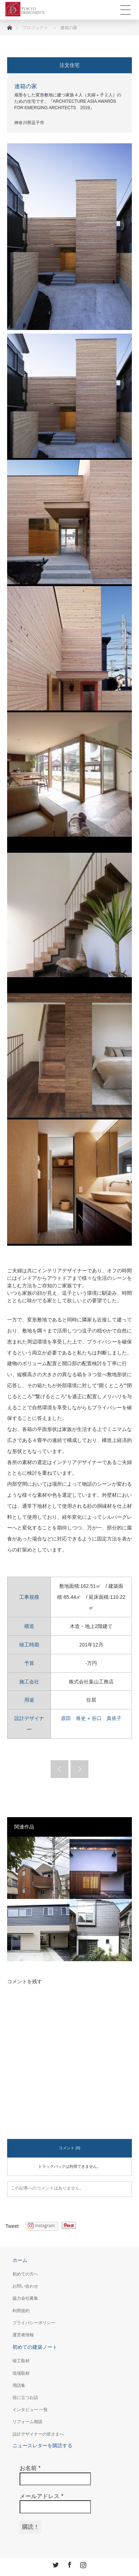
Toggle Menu (125, 10)
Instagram (82, 2563)
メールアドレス (41, 2496)
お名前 (30, 2468)
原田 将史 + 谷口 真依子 (91, 1718)
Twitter (55, 2563)
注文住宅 (69, 65)
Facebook (68, 2563)
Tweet (12, 2226)
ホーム (19, 2260)
